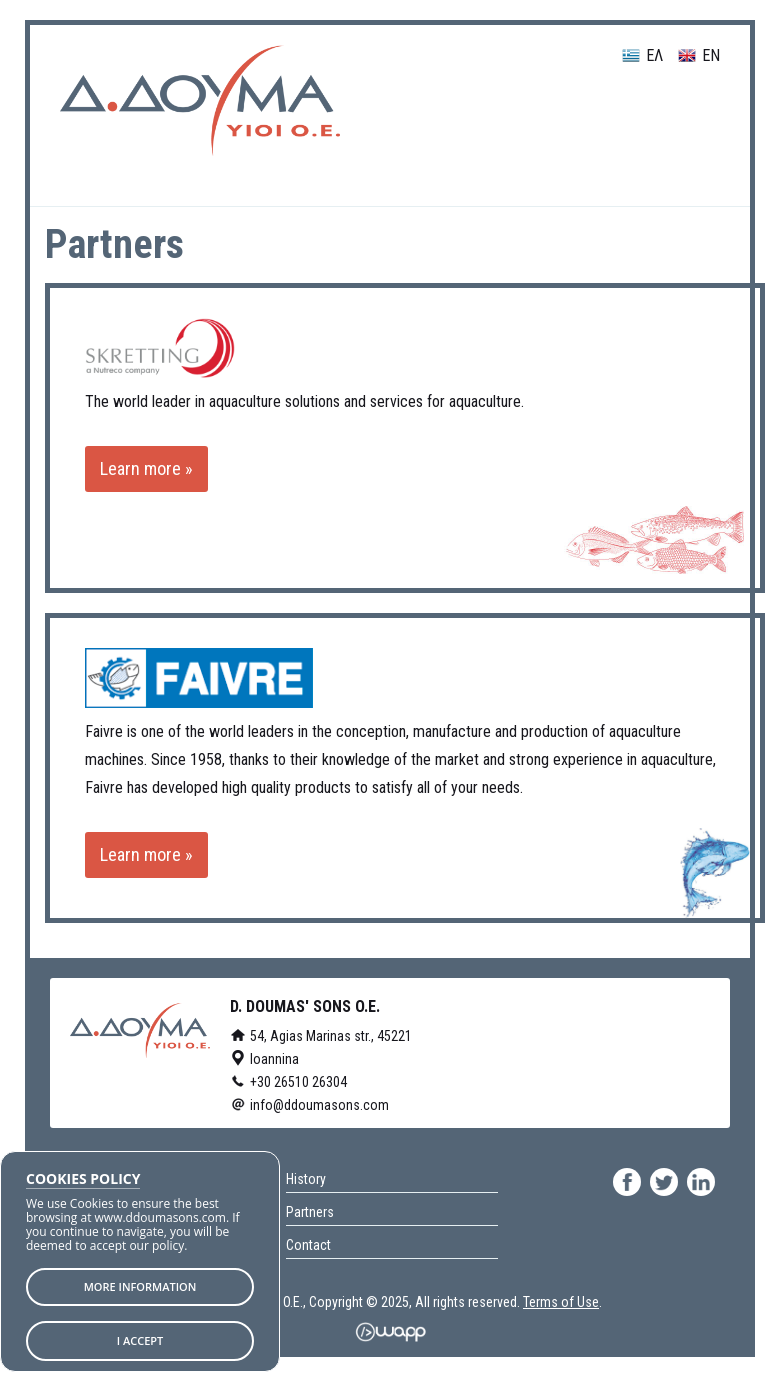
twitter (664, 1182)
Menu (675, 116)
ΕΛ (642, 56)
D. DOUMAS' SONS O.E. (200, 100)
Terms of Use (561, 1302)
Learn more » (146, 468)
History (306, 1179)
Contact (308, 1245)
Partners (310, 1212)
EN (699, 56)
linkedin (701, 1182)
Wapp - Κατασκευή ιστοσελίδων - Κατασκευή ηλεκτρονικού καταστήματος (390, 1332)
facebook (627, 1182)
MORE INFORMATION (140, 1286)
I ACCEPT (140, 1340)
